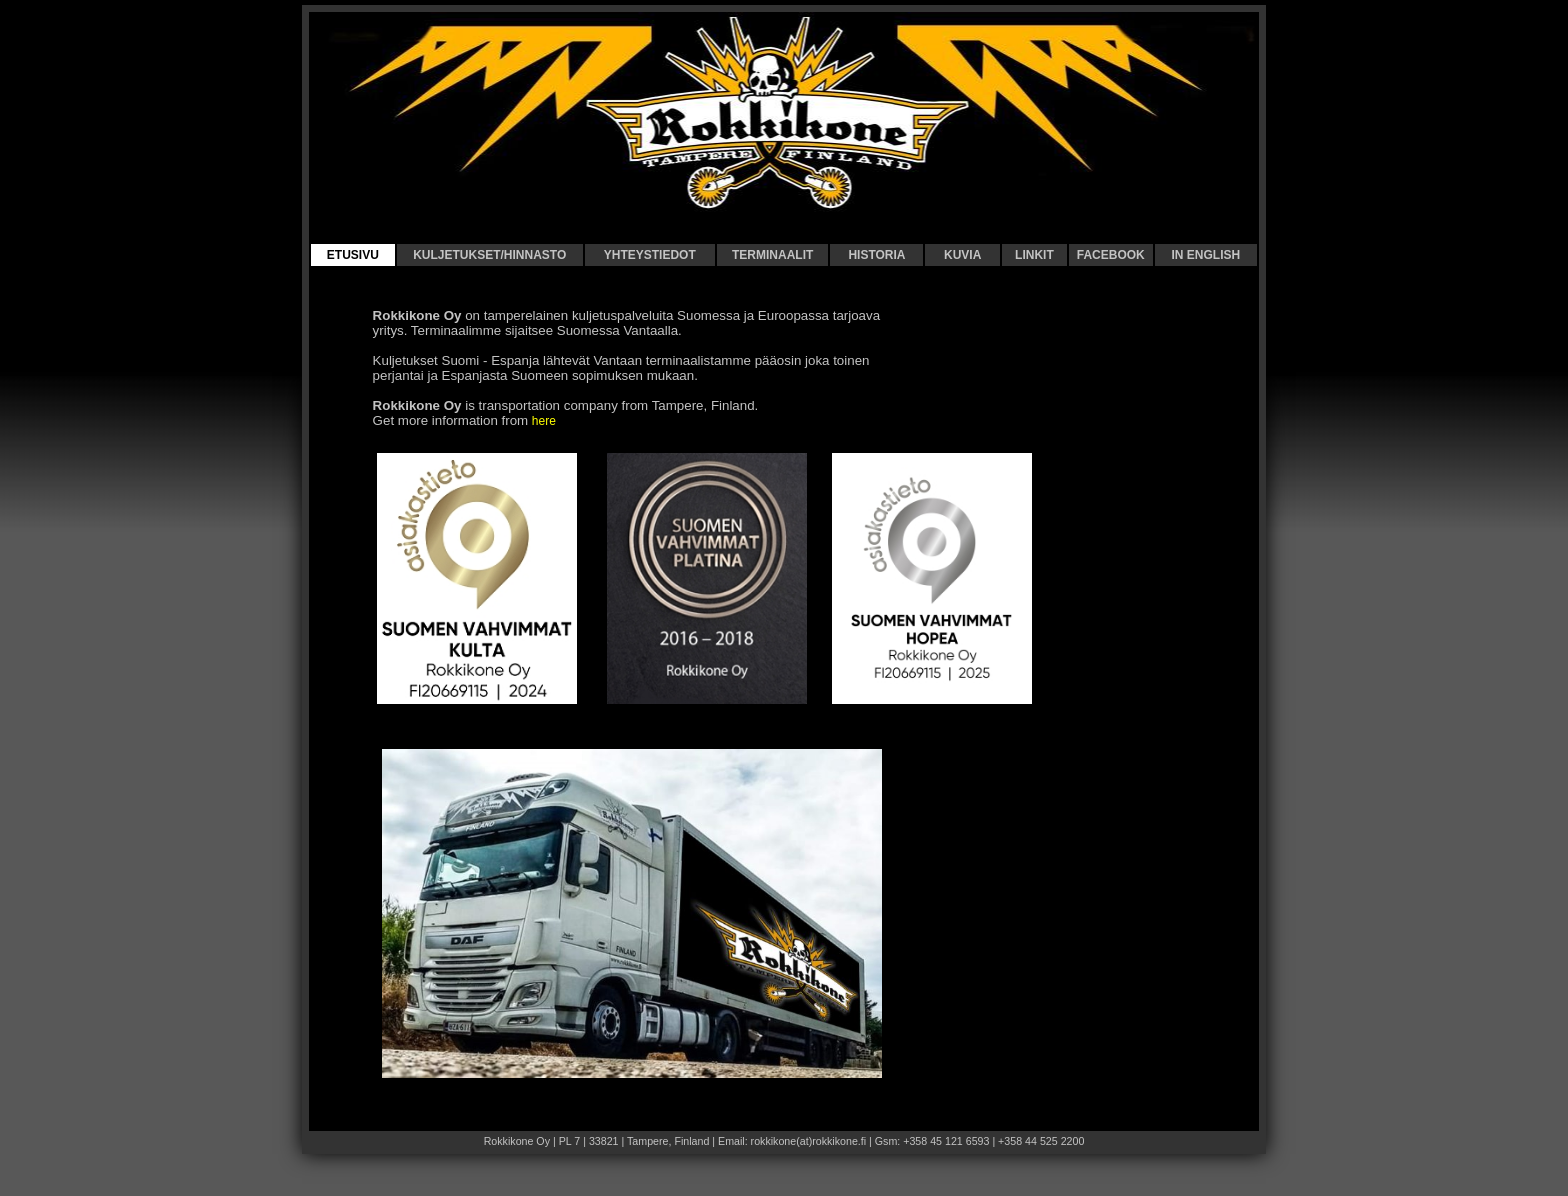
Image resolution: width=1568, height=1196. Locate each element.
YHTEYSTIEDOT (650, 255)
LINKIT (1034, 255)
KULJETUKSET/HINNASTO (489, 255)
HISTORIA (876, 255)
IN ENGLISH (1205, 255)
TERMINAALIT (772, 255)
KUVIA (962, 255)
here (544, 421)
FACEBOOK (1111, 255)
